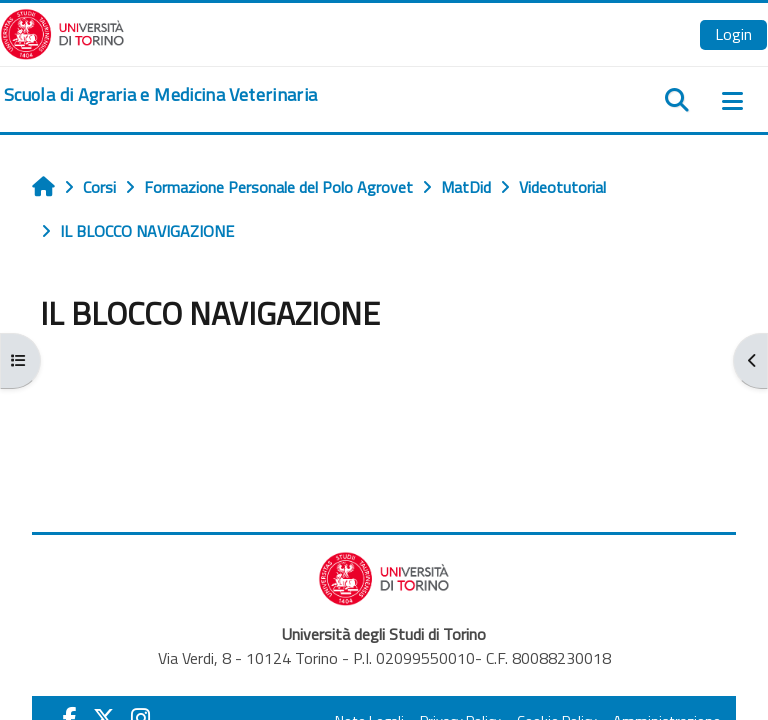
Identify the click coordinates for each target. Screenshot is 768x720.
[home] (160, 95)
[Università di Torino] (62, 32)
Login (733, 34)
